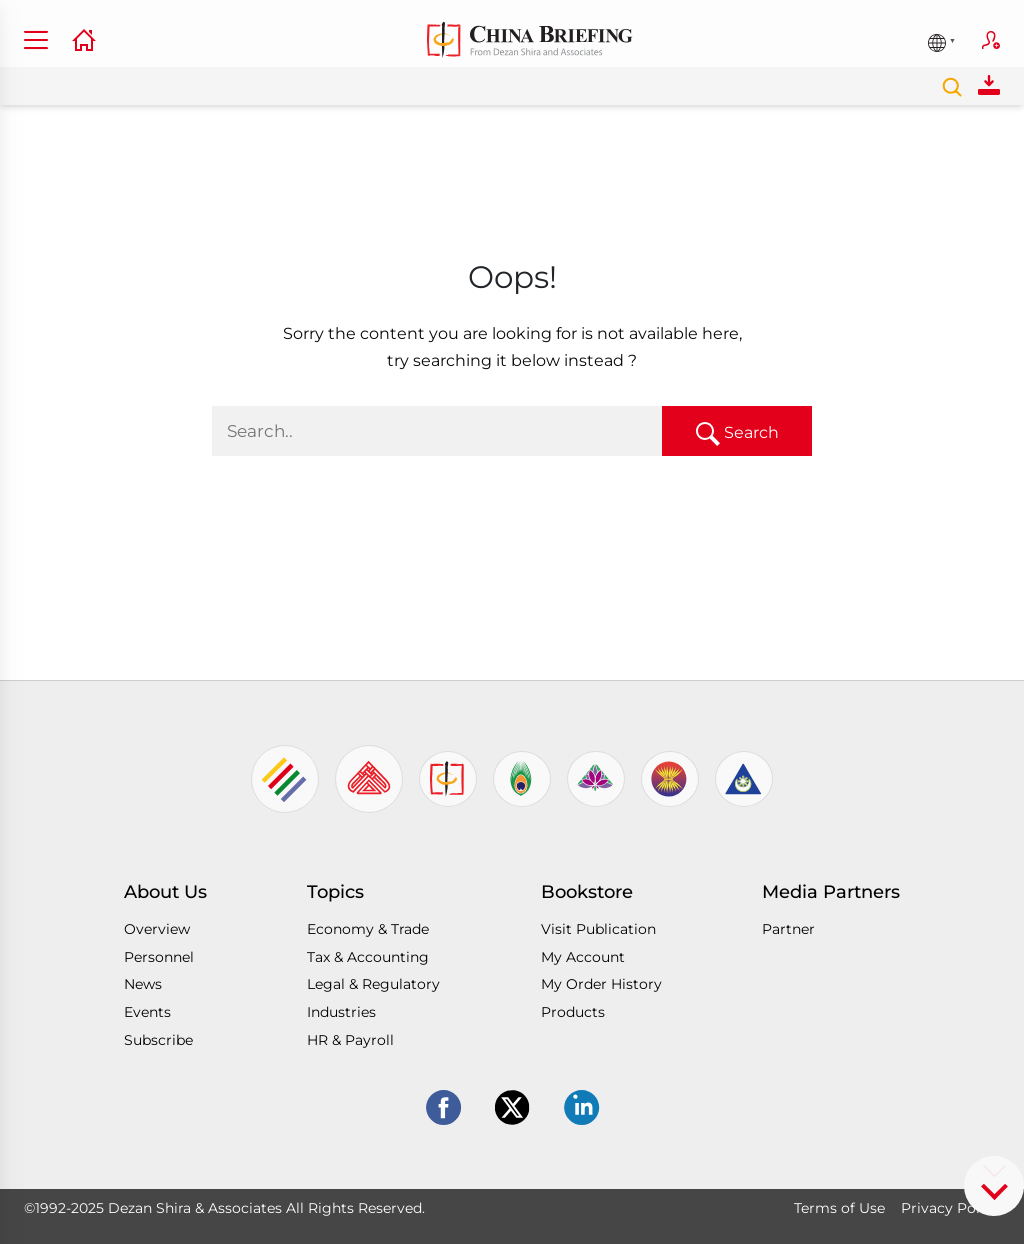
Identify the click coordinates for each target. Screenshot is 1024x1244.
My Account (583, 957)
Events (147, 1012)
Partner (788, 929)
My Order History (601, 984)
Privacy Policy (950, 1208)
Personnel (159, 957)
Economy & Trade (368, 929)
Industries (341, 1012)
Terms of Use (839, 1208)
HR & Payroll (350, 1040)
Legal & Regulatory (373, 984)
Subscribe (991, 40)
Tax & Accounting (368, 957)
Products (573, 1012)
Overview (157, 929)
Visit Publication (598, 929)
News (143, 984)
